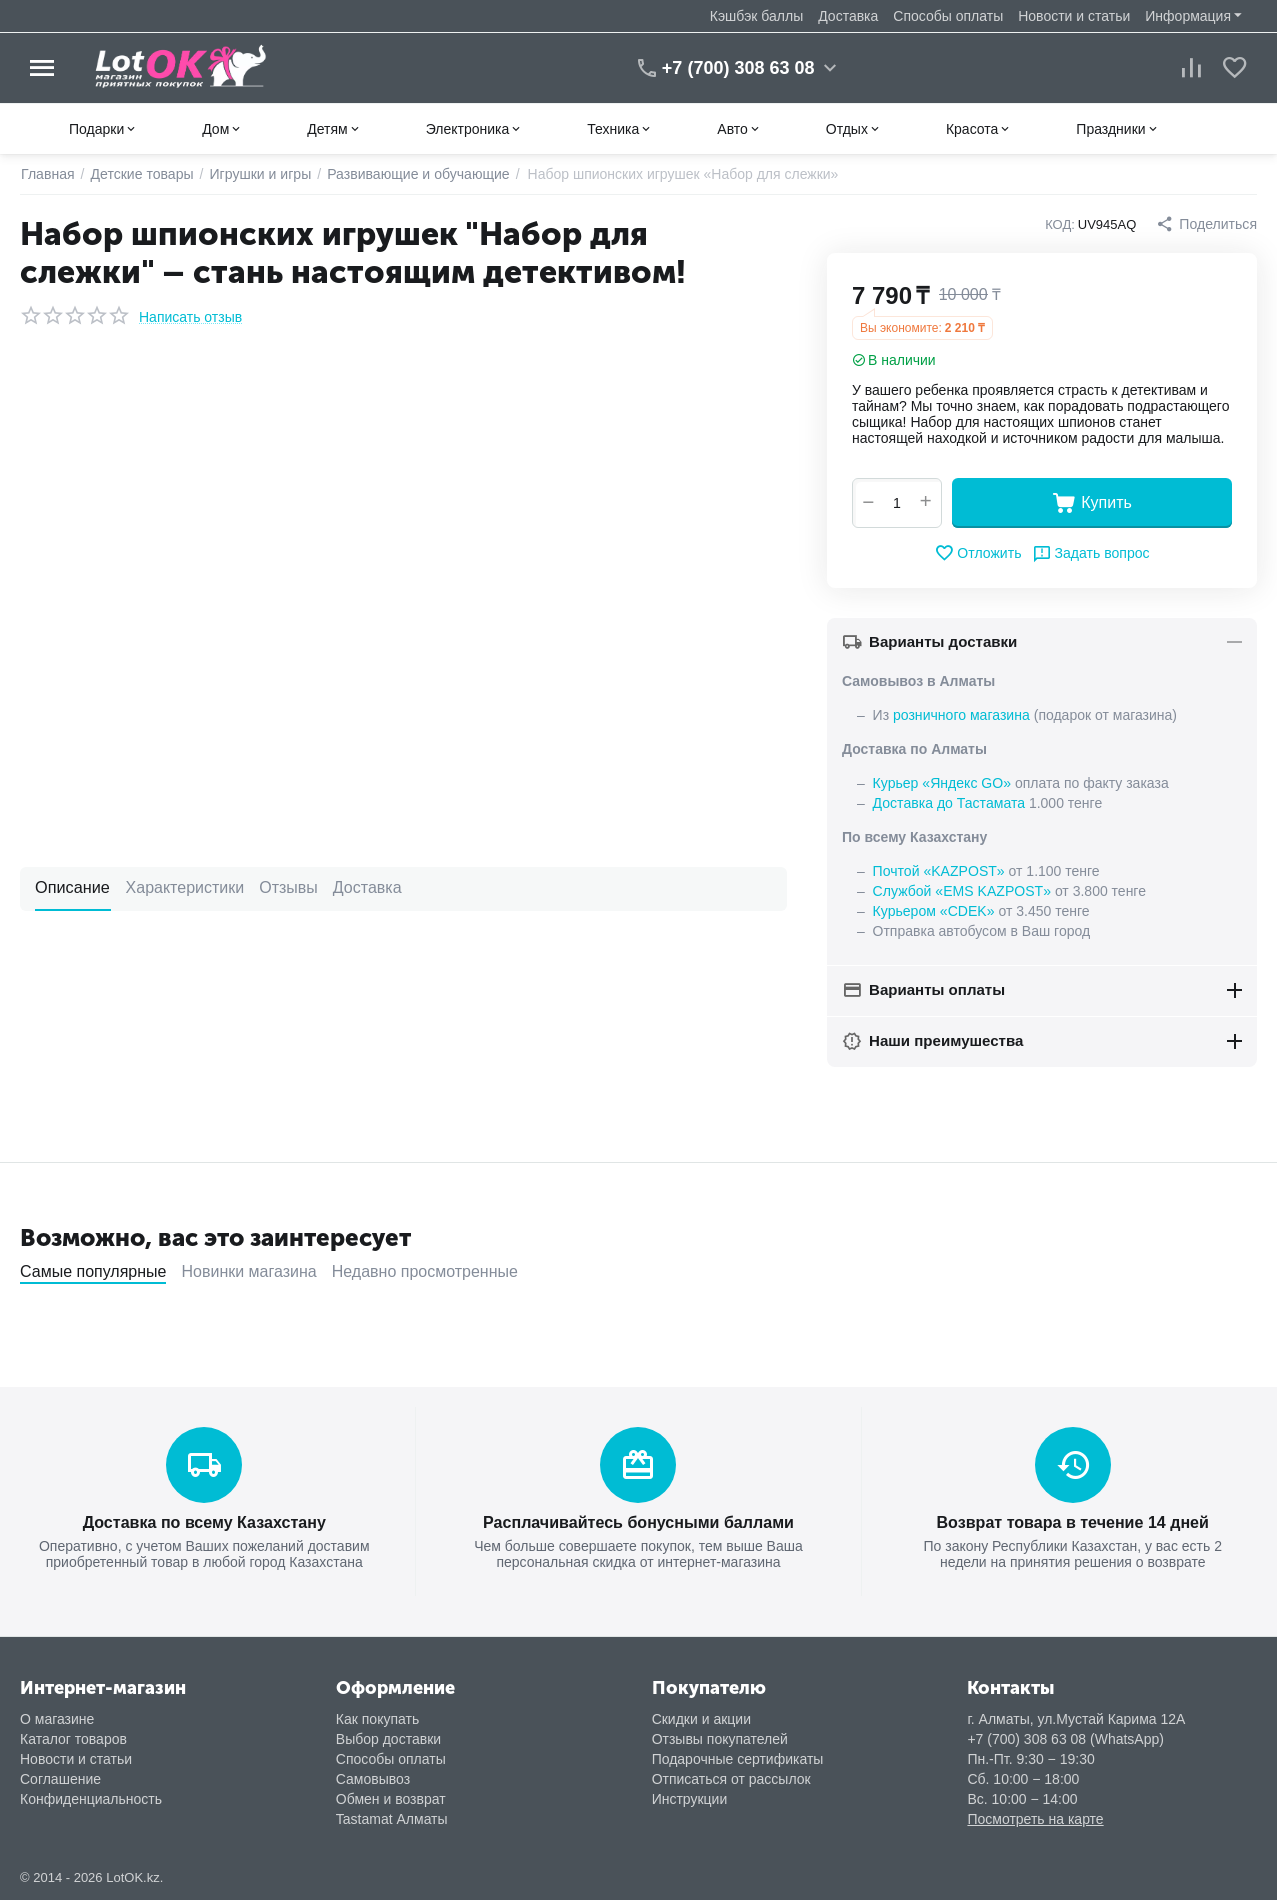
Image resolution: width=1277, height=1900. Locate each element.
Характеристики (183, 887)
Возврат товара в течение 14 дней (1072, 1521)
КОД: (1060, 224)
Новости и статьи (1074, 16)
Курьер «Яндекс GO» (942, 783)
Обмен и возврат (391, 1798)
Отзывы (286, 887)
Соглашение (60, 1778)
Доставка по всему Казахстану (204, 1521)
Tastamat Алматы (392, 1818)
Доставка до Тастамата (949, 803)
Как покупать (377, 1718)
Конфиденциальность (91, 1798)
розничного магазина (961, 715)
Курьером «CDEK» (933, 911)
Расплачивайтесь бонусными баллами (639, 1521)
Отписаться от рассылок (731, 1778)
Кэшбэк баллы (756, 16)
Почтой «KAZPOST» (939, 871)
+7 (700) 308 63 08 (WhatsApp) (1065, 1738)
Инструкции (690, 1798)
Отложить (978, 553)
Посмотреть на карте (1035, 1818)
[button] (1207, 224)
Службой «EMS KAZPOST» (962, 891)
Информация (1188, 16)
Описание (72, 887)
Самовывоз (373, 1778)
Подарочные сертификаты (738, 1758)
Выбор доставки (388, 1738)
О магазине (57, 1718)
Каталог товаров (73, 1738)
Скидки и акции (701, 1718)
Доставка (848, 16)
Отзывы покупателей (720, 1738)
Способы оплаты (948, 16)
